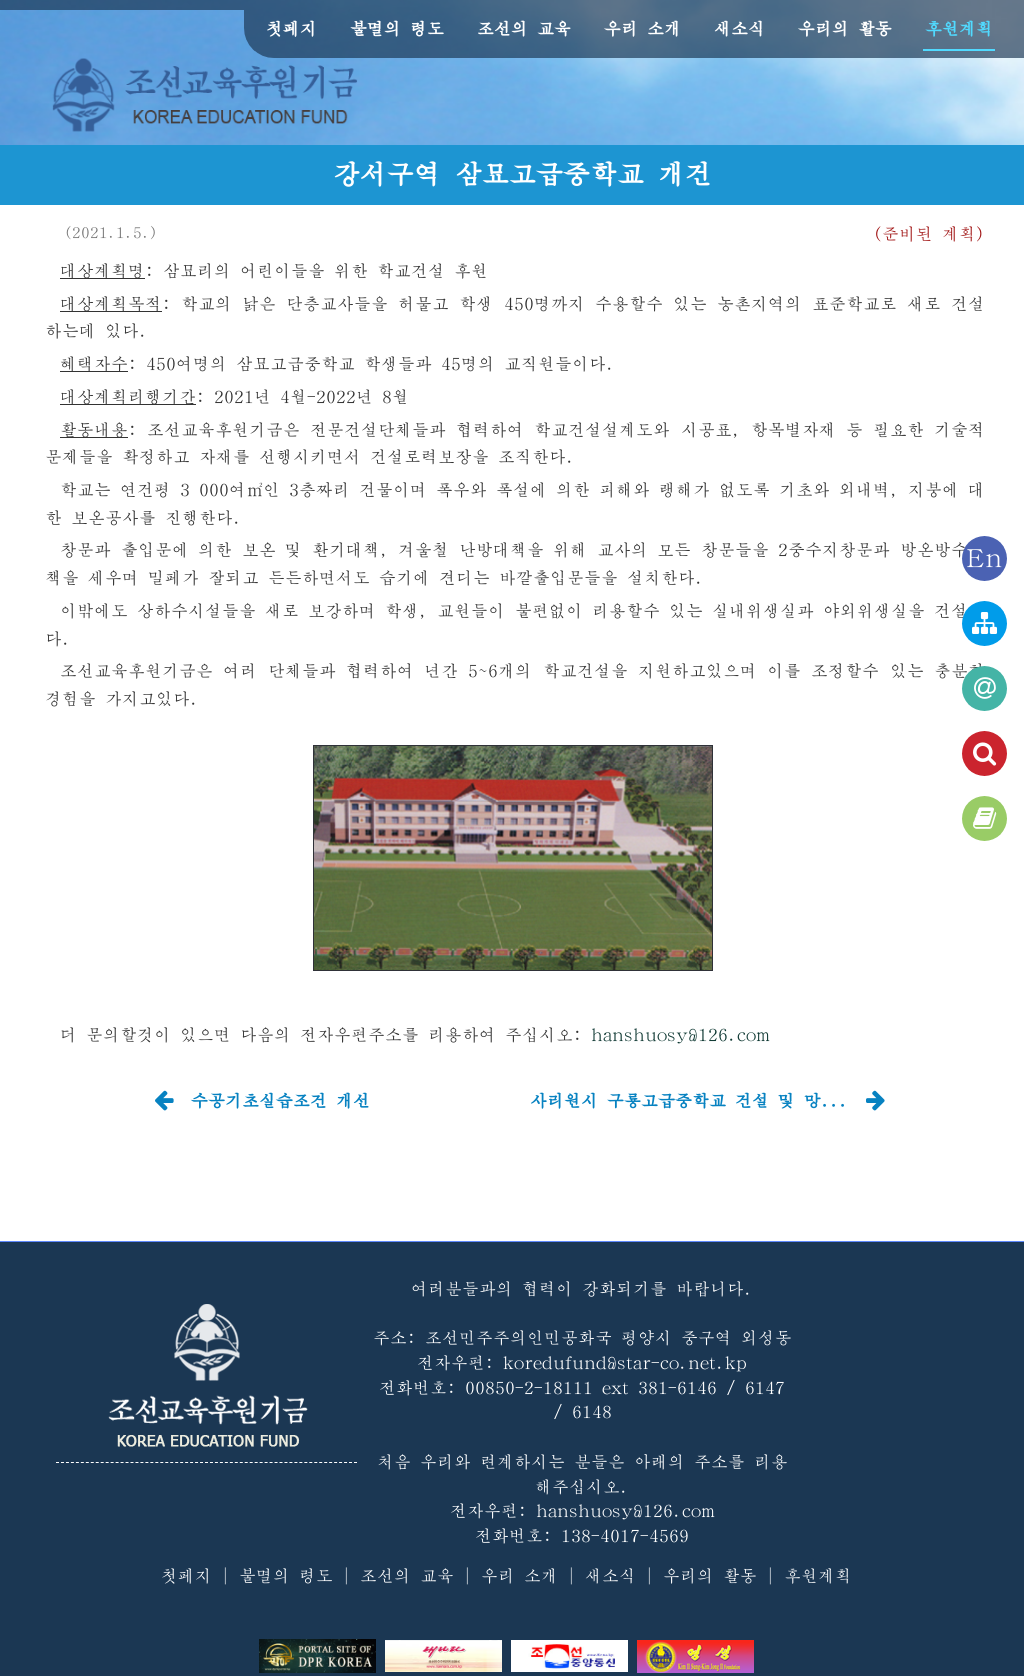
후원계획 (959, 28)
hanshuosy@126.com (680, 1034)
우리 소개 (642, 28)
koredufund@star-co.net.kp (625, 1362)
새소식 (739, 28)
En (984, 558)
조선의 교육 (524, 28)
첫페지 (291, 28)
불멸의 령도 (397, 28)
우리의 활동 (845, 28)
